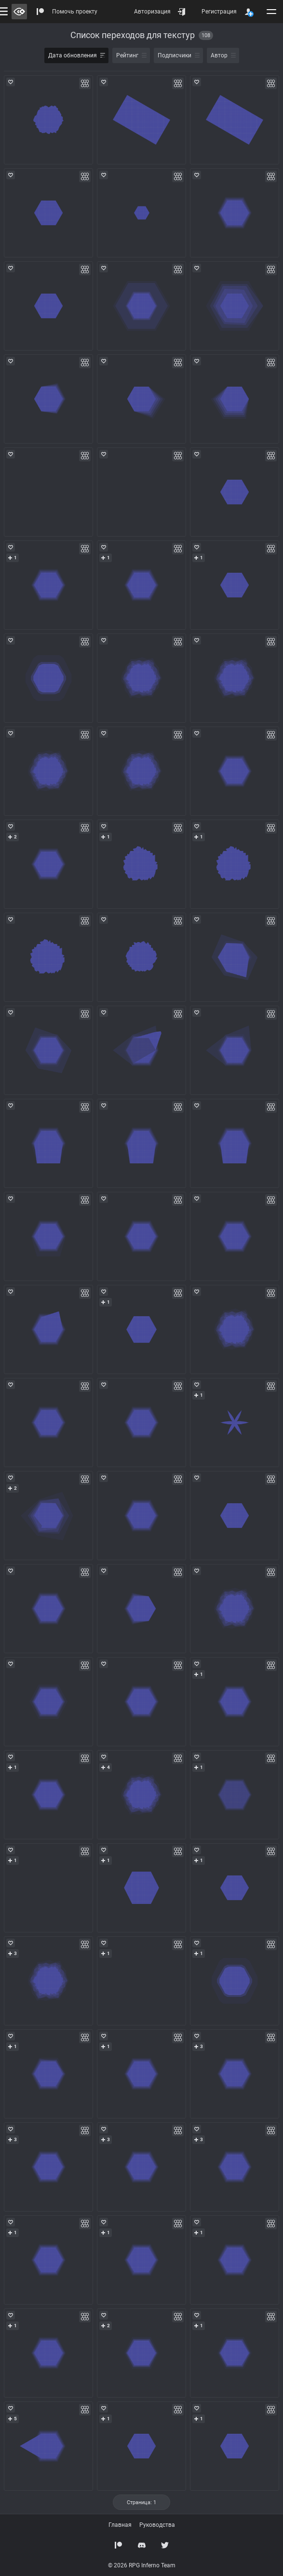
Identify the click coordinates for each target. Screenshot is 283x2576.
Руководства (157, 2525)
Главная (120, 2525)
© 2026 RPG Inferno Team (141, 2565)
